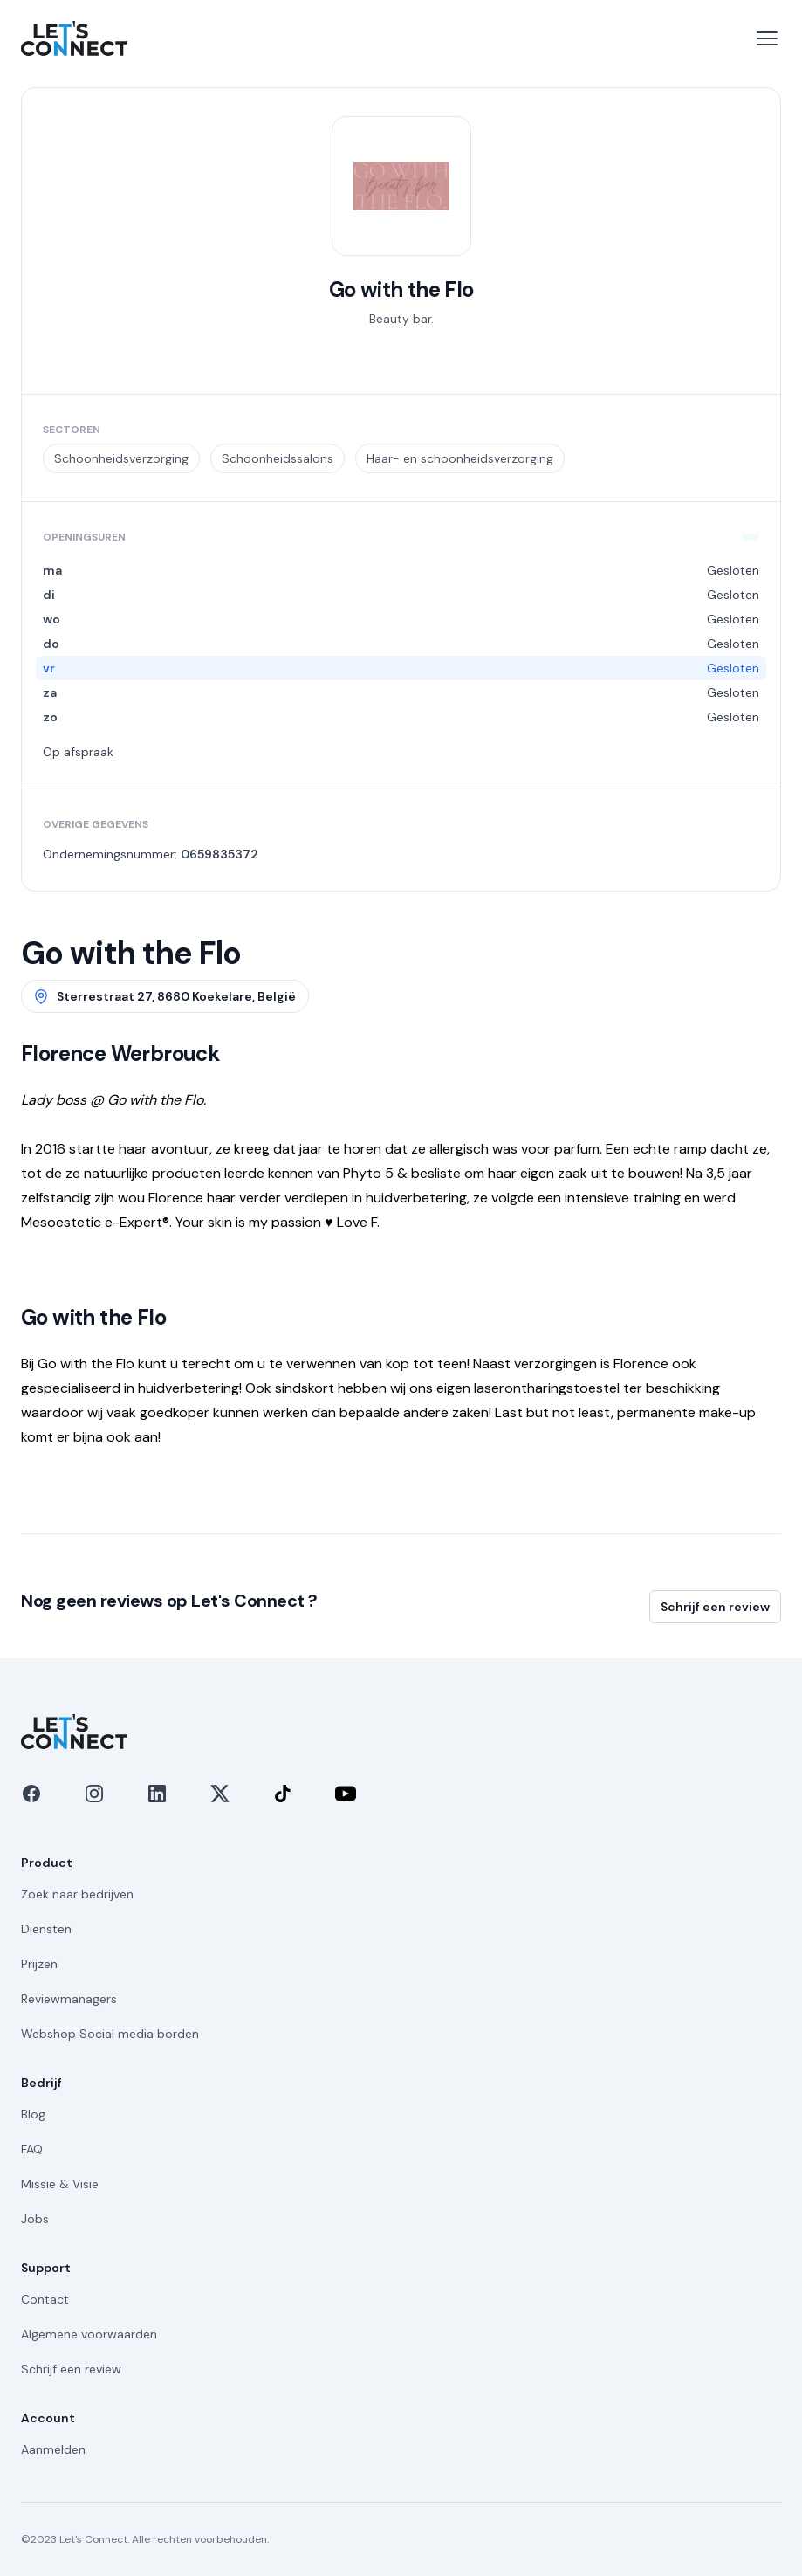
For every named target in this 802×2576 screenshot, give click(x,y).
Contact (45, 2299)
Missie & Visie (60, 2184)
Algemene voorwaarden (89, 2334)
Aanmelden (53, 2449)
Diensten (46, 1929)
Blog (33, 2114)
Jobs (35, 2219)
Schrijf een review (715, 1607)
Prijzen (39, 1964)
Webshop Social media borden (110, 2034)
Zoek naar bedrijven (77, 1894)
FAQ (32, 2149)
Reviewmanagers (69, 1999)
